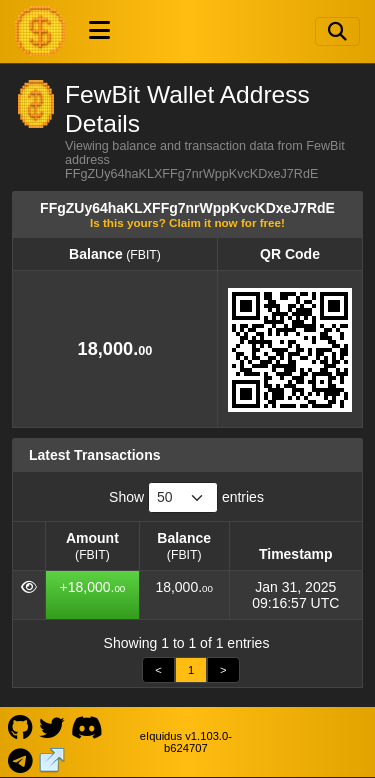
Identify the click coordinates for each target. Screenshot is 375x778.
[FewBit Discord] (86, 726)
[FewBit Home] (40, 31)
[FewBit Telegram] (20, 758)
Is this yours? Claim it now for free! (187, 222)
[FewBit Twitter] (52, 726)
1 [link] (191, 670)
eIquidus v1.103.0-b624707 (186, 742)
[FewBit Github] (20, 726)
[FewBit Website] (52, 758)
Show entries (186, 497)
